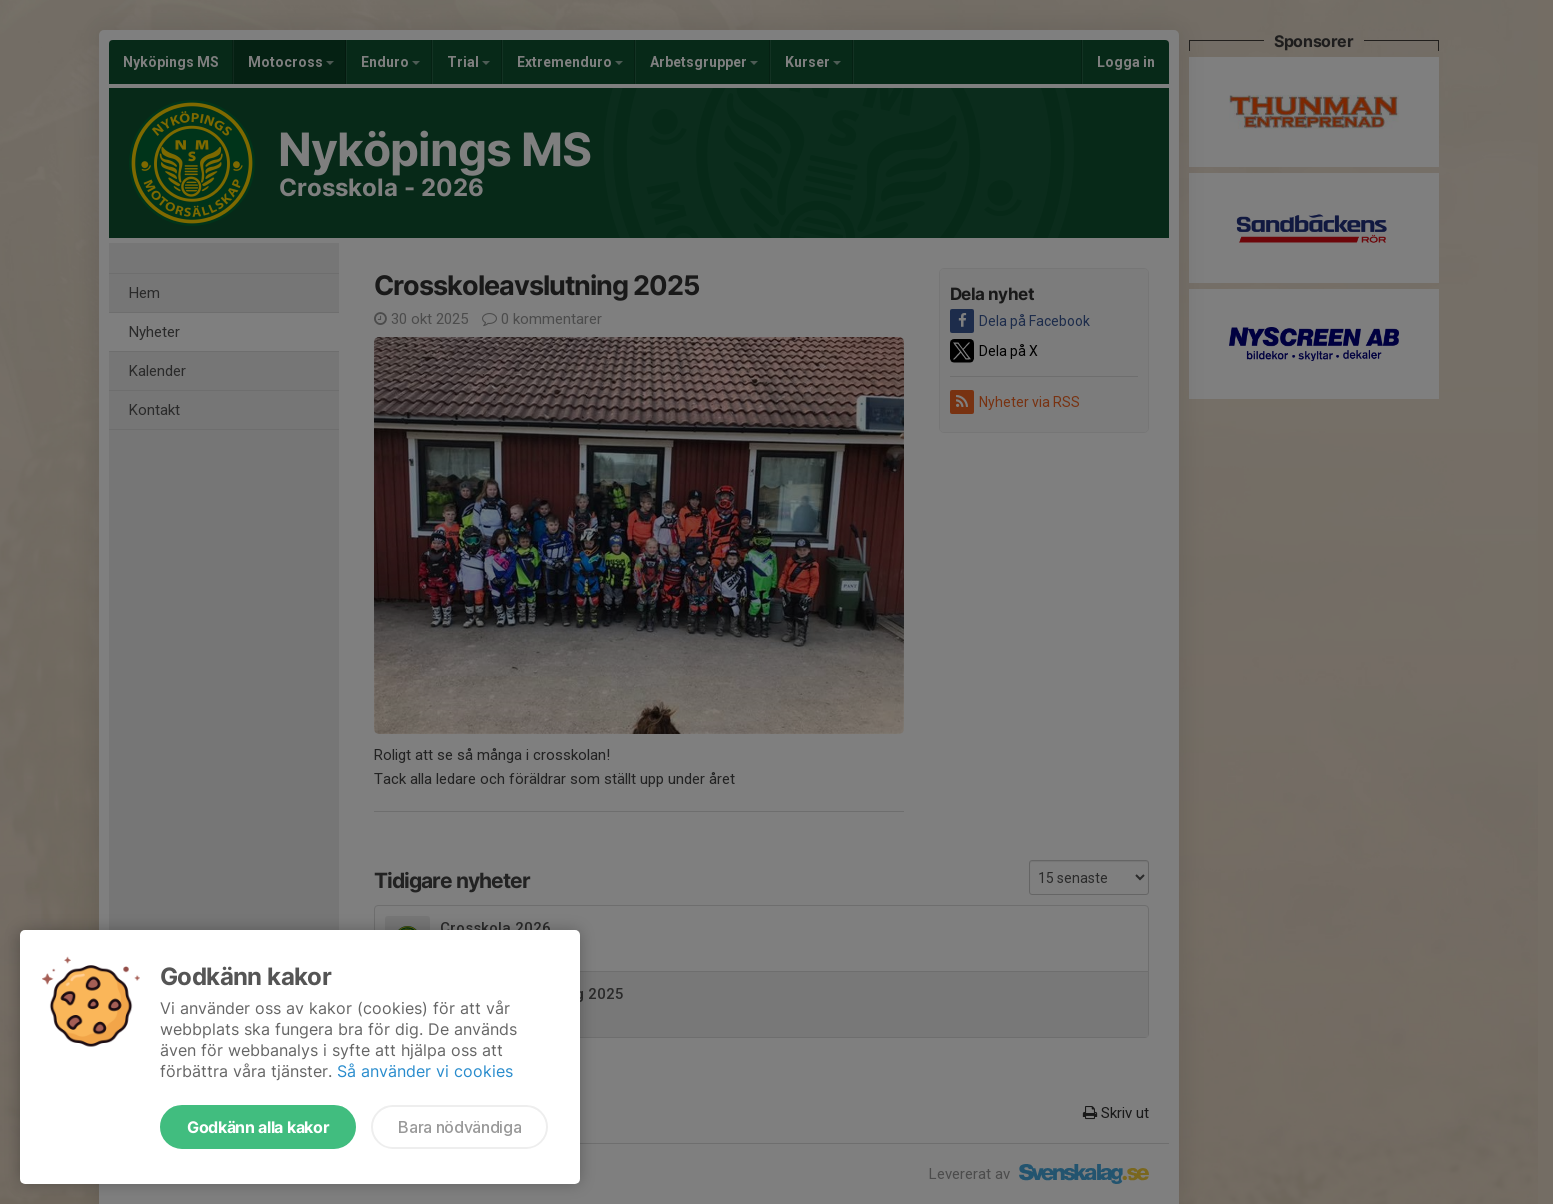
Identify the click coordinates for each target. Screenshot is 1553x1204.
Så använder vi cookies (425, 1071)
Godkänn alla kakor (258, 1127)
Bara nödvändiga (459, 1127)
